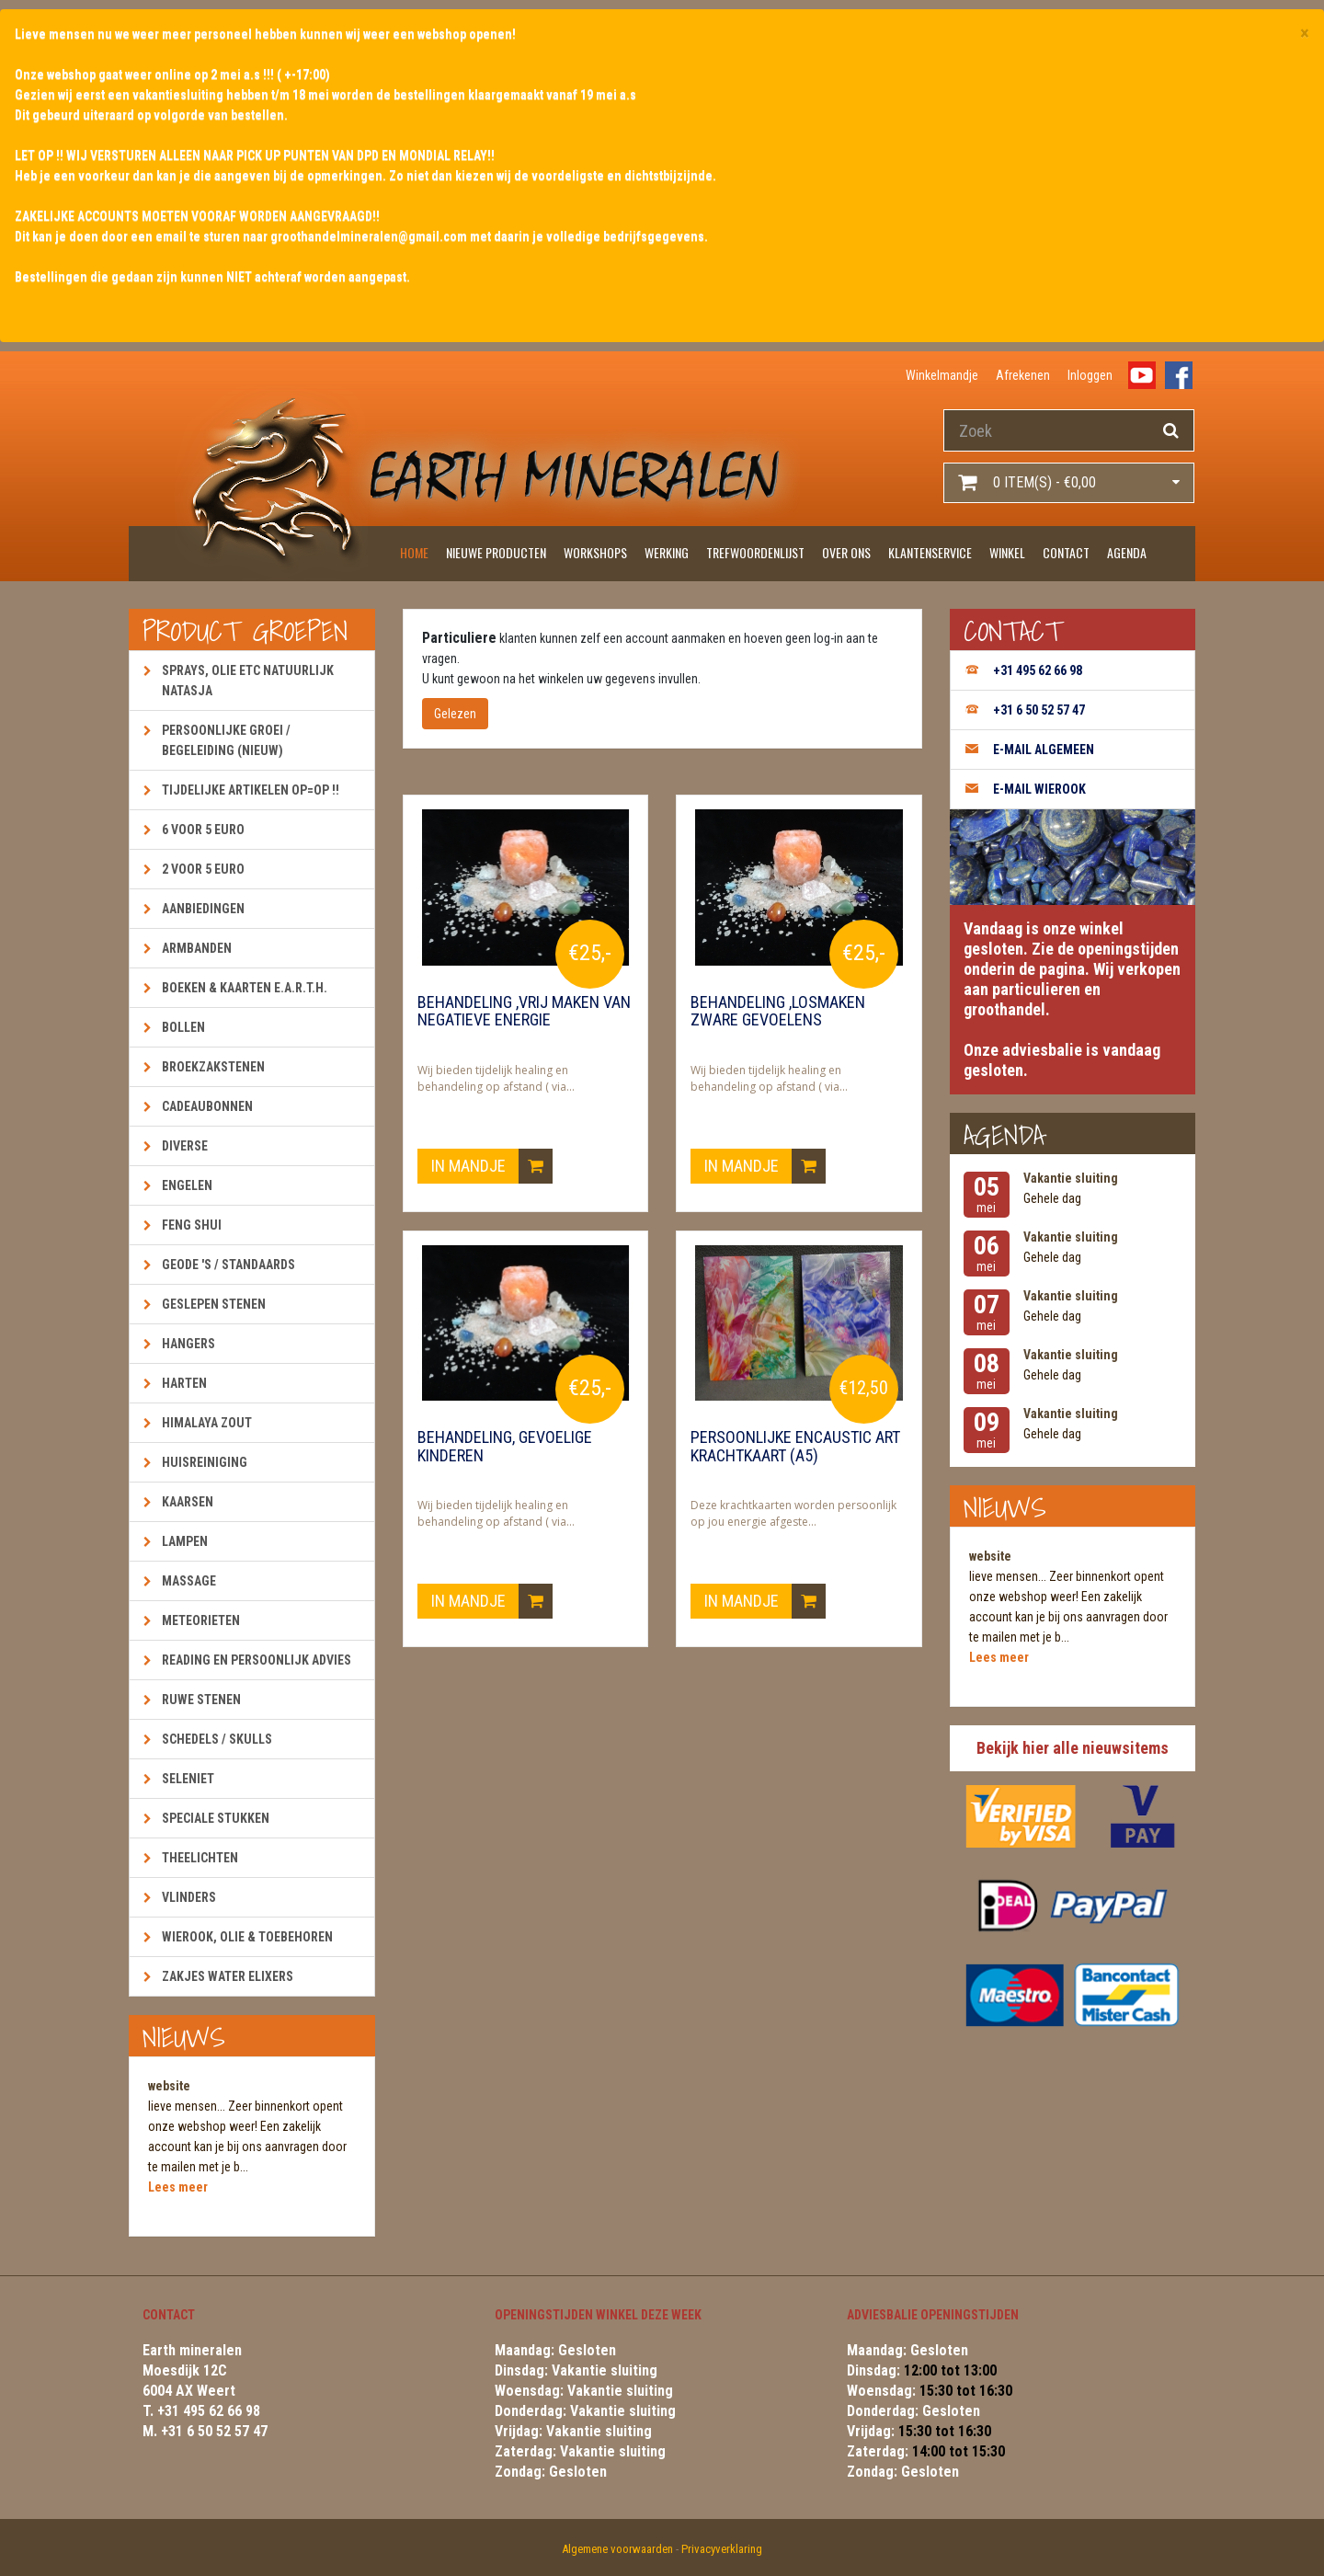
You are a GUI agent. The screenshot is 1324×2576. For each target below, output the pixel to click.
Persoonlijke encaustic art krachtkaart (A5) (795, 1446)
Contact (1066, 552)
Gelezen (455, 713)
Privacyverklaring (721, 2549)
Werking (667, 552)
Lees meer (178, 2187)
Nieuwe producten (496, 552)
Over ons (846, 552)
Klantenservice (930, 552)
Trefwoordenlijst (755, 552)
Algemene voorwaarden (617, 2549)
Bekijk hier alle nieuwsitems (1072, 1747)
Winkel (1007, 552)
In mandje (492, 1166)
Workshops (595, 552)
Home (414, 552)
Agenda (1127, 552)
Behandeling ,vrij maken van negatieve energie (524, 1011)
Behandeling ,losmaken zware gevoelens (778, 1011)
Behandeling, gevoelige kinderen (504, 1446)
